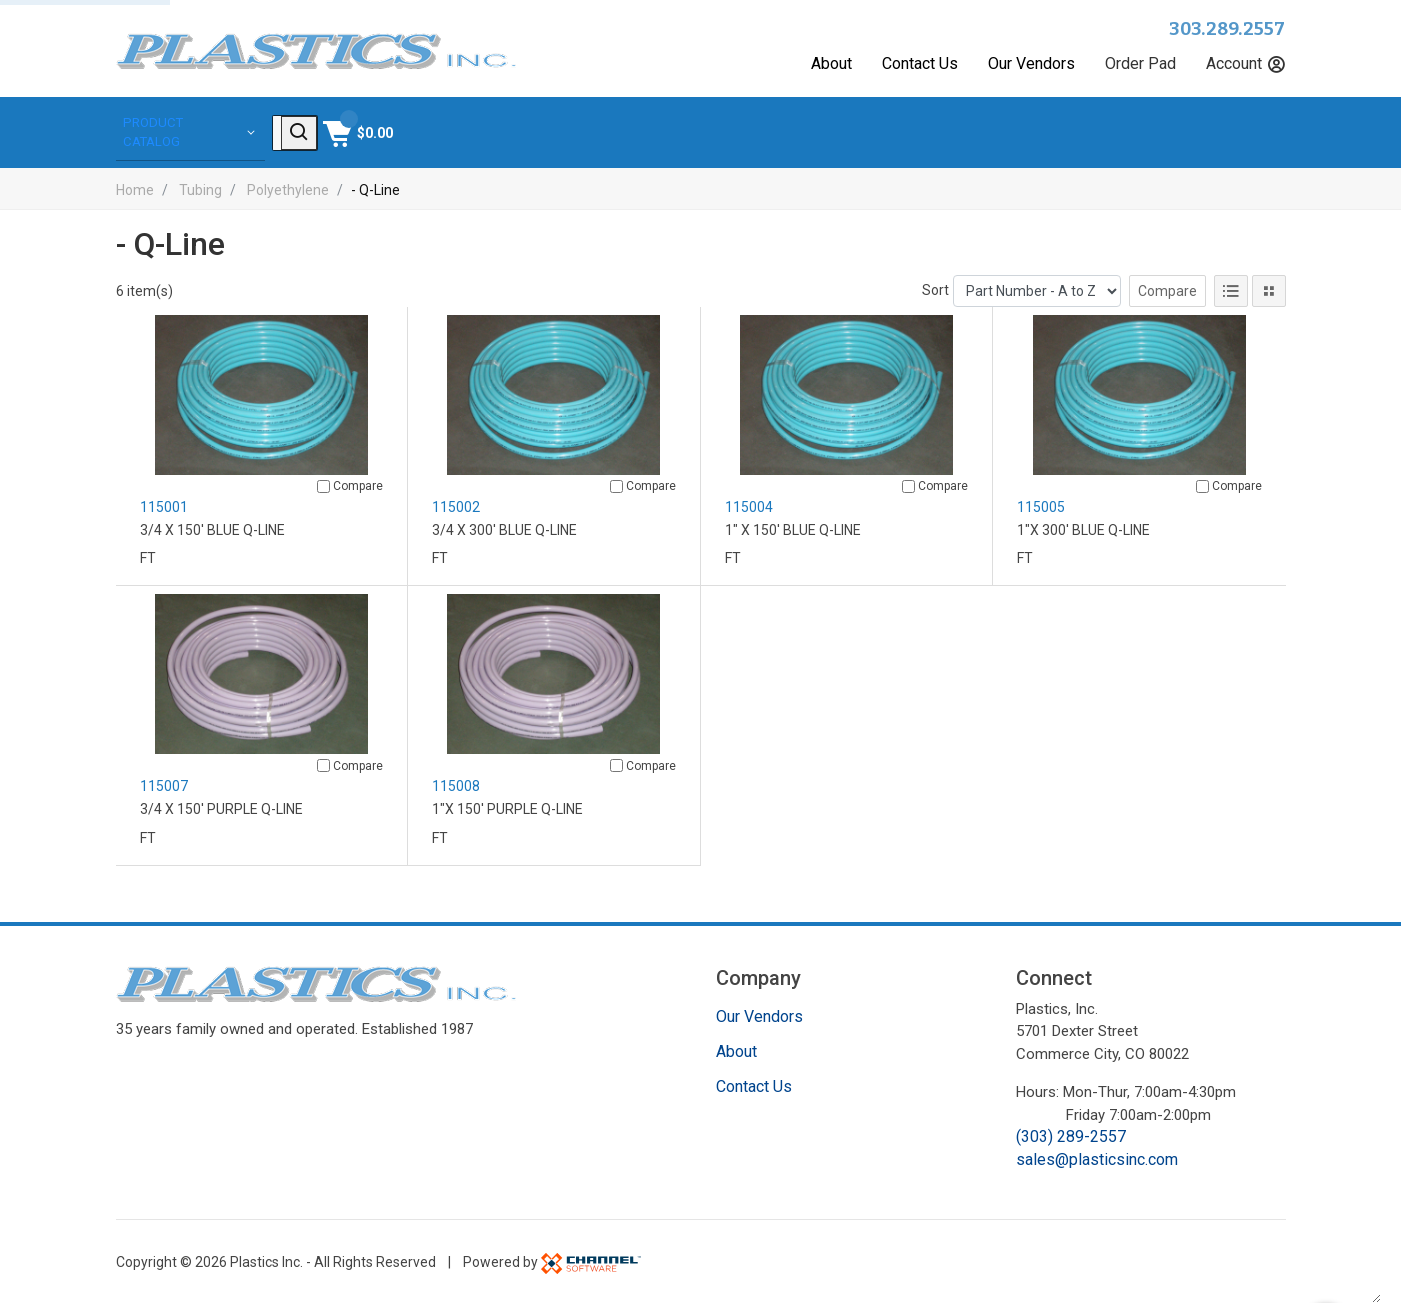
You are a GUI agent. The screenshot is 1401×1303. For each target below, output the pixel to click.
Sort (935, 287)
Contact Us (920, 64)
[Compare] (323, 483)
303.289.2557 (1227, 29)
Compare (1167, 288)
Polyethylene (288, 187)
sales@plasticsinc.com (1097, 1156)
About (831, 64)
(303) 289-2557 (1071, 1134)
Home (135, 187)
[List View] (1231, 288)
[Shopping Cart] (1248, 131)
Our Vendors (1031, 64)
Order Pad (1140, 64)
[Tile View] (1269, 288)
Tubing (200, 187)
